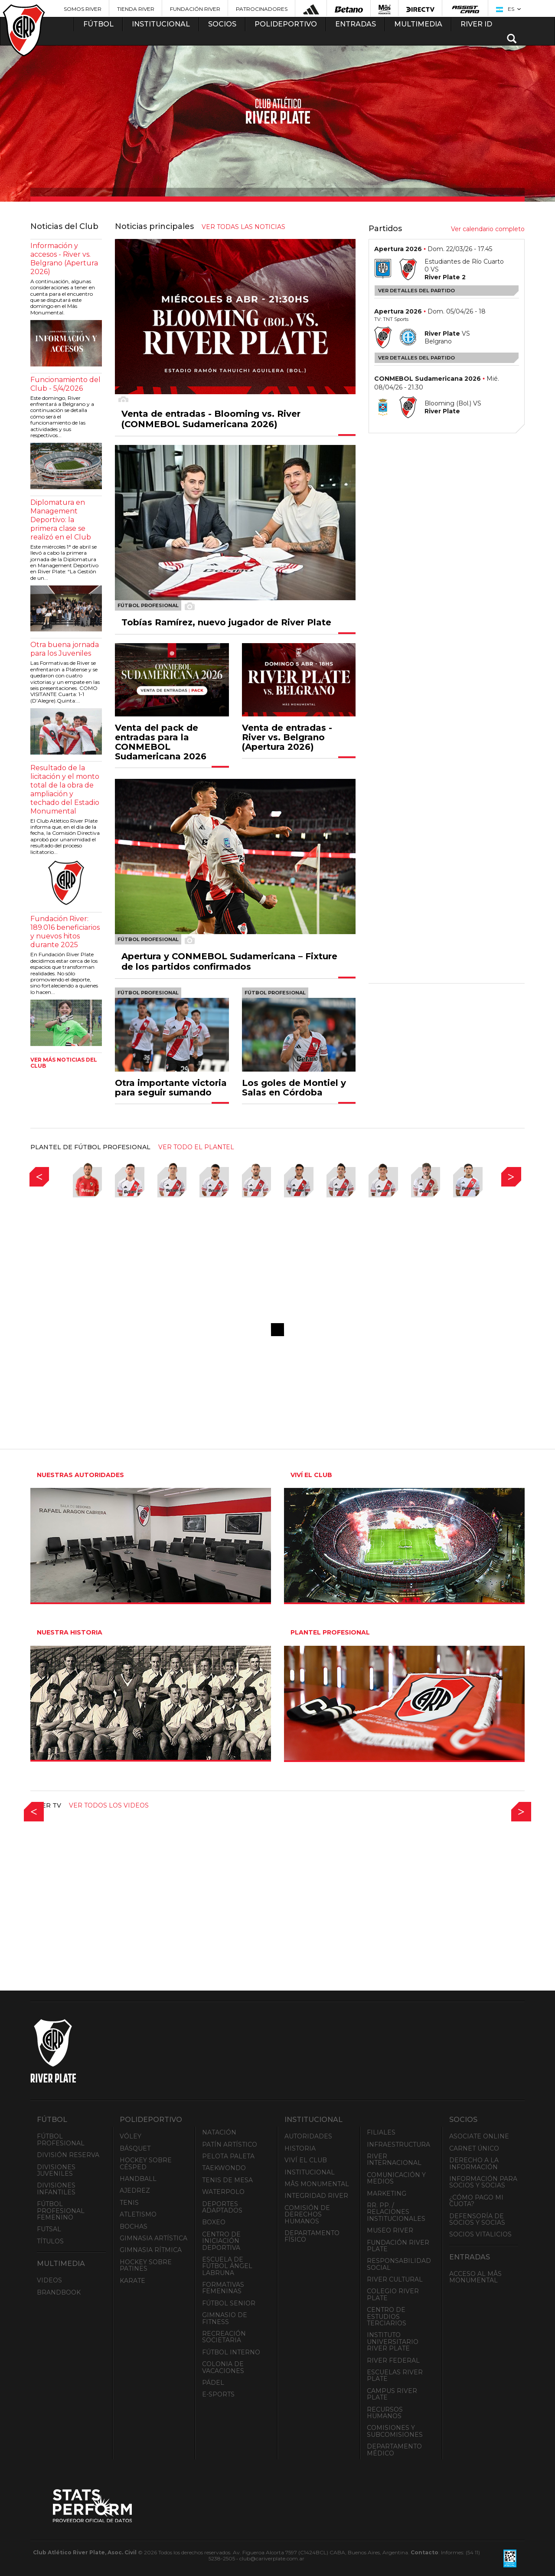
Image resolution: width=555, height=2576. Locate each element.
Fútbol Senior (228, 2303)
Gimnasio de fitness (224, 2318)
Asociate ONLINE (479, 2136)
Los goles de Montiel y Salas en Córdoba (294, 1087)
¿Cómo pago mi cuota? (476, 2201)
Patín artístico (229, 2144)
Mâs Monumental (316, 2184)
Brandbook (59, 2292)
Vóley (130, 2136)
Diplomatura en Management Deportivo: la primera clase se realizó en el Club (60, 519)
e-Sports (218, 2394)
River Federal (393, 2360)
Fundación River (195, 9)
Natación (219, 2132)
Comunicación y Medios (396, 2178)
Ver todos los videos (109, 1805)
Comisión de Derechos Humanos (307, 2214)
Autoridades (308, 2136)
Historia (300, 2148)
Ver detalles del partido (416, 291)
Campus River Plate (392, 2394)
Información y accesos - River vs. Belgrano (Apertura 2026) (64, 259)
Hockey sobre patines (146, 2265)
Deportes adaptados (222, 2207)
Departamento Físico (312, 2236)
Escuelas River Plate (395, 2375)
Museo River (390, 2230)
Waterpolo (223, 2192)
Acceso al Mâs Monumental (475, 2277)
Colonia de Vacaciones (223, 2367)
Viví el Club (305, 2160)
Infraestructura (398, 2144)
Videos (49, 2280)
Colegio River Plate (393, 2294)
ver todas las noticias (243, 227)
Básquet (135, 2148)
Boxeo (213, 2222)
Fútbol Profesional (61, 2139)
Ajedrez (135, 2190)
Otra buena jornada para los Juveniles (64, 649)
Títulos (50, 2241)
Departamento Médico (394, 2449)
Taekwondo (224, 2168)
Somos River (82, 9)
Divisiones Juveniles (56, 2170)
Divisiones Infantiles (56, 2188)
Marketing (386, 2193)
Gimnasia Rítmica (151, 2250)
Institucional (309, 2172)
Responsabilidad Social (399, 2264)
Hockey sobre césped (146, 2163)
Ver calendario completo (488, 229)
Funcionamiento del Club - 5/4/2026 (65, 384)
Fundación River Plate (398, 2246)
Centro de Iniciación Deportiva (221, 2241)
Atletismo (138, 2214)
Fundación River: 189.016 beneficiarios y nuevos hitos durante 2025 (65, 932)
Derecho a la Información (474, 2163)
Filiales (381, 2132)
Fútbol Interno (231, 2352)
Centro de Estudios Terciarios (386, 2316)
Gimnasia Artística (153, 2238)
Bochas (133, 2226)
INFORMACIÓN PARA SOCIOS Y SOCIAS (483, 2182)
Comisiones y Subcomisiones (395, 2431)
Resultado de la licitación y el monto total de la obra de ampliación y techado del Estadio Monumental (64, 789)
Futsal (49, 2229)
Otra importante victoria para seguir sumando (171, 1087)
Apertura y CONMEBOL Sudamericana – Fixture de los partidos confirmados (229, 961)
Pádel (213, 2382)
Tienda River (135, 9)
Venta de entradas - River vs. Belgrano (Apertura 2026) (287, 737)
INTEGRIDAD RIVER (316, 2196)
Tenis (129, 2203)
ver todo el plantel (196, 1147)
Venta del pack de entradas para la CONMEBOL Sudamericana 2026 (160, 742)
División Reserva (68, 2155)
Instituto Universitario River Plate (392, 2341)
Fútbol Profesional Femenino (61, 2210)
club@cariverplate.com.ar (271, 2558)
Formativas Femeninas (223, 2288)
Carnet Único (474, 2148)
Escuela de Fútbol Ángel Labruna (227, 2266)
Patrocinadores (261, 9)
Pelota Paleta (228, 2156)
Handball (138, 2179)
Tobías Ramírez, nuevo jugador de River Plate (226, 622)
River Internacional (394, 2159)
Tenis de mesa (227, 2180)
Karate (132, 2281)
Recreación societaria (224, 2337)
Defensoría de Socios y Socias (477, 2219)
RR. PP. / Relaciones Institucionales (396, 2212)
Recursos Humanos (385, 2413)
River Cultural (395, 2279)
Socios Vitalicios (480, 2234)
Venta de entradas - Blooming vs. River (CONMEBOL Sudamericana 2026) (210, 419)
